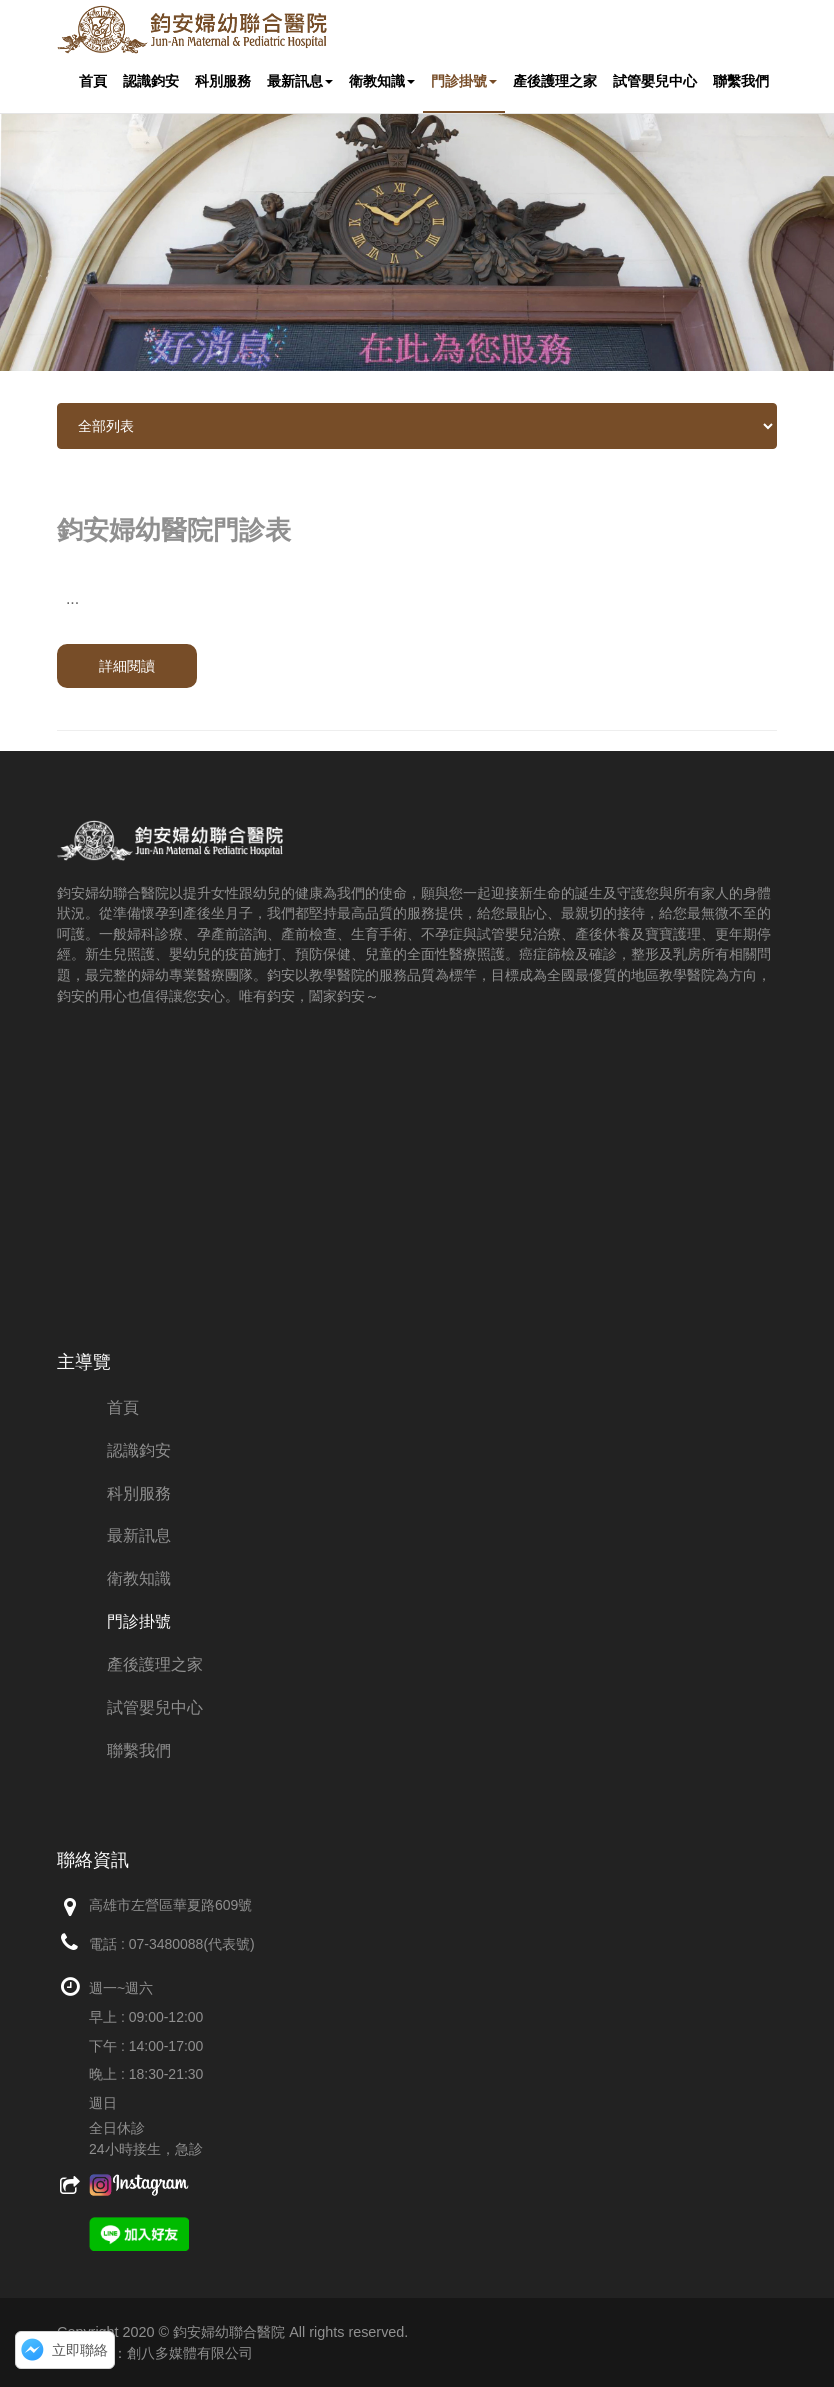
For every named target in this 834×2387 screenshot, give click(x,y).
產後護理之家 (555, 81)
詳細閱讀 (127, 666)
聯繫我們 (741, 81)
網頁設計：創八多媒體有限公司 (155, 2353)
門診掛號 (464, 81)
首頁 (93, 81)
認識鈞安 (151, 81)
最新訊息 (300, 81)
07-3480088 (166, 1944)
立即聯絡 (80, 2350)
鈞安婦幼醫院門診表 (174, 530)
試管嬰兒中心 (655, 81)
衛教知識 (382, 81)
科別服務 (223, 81)
